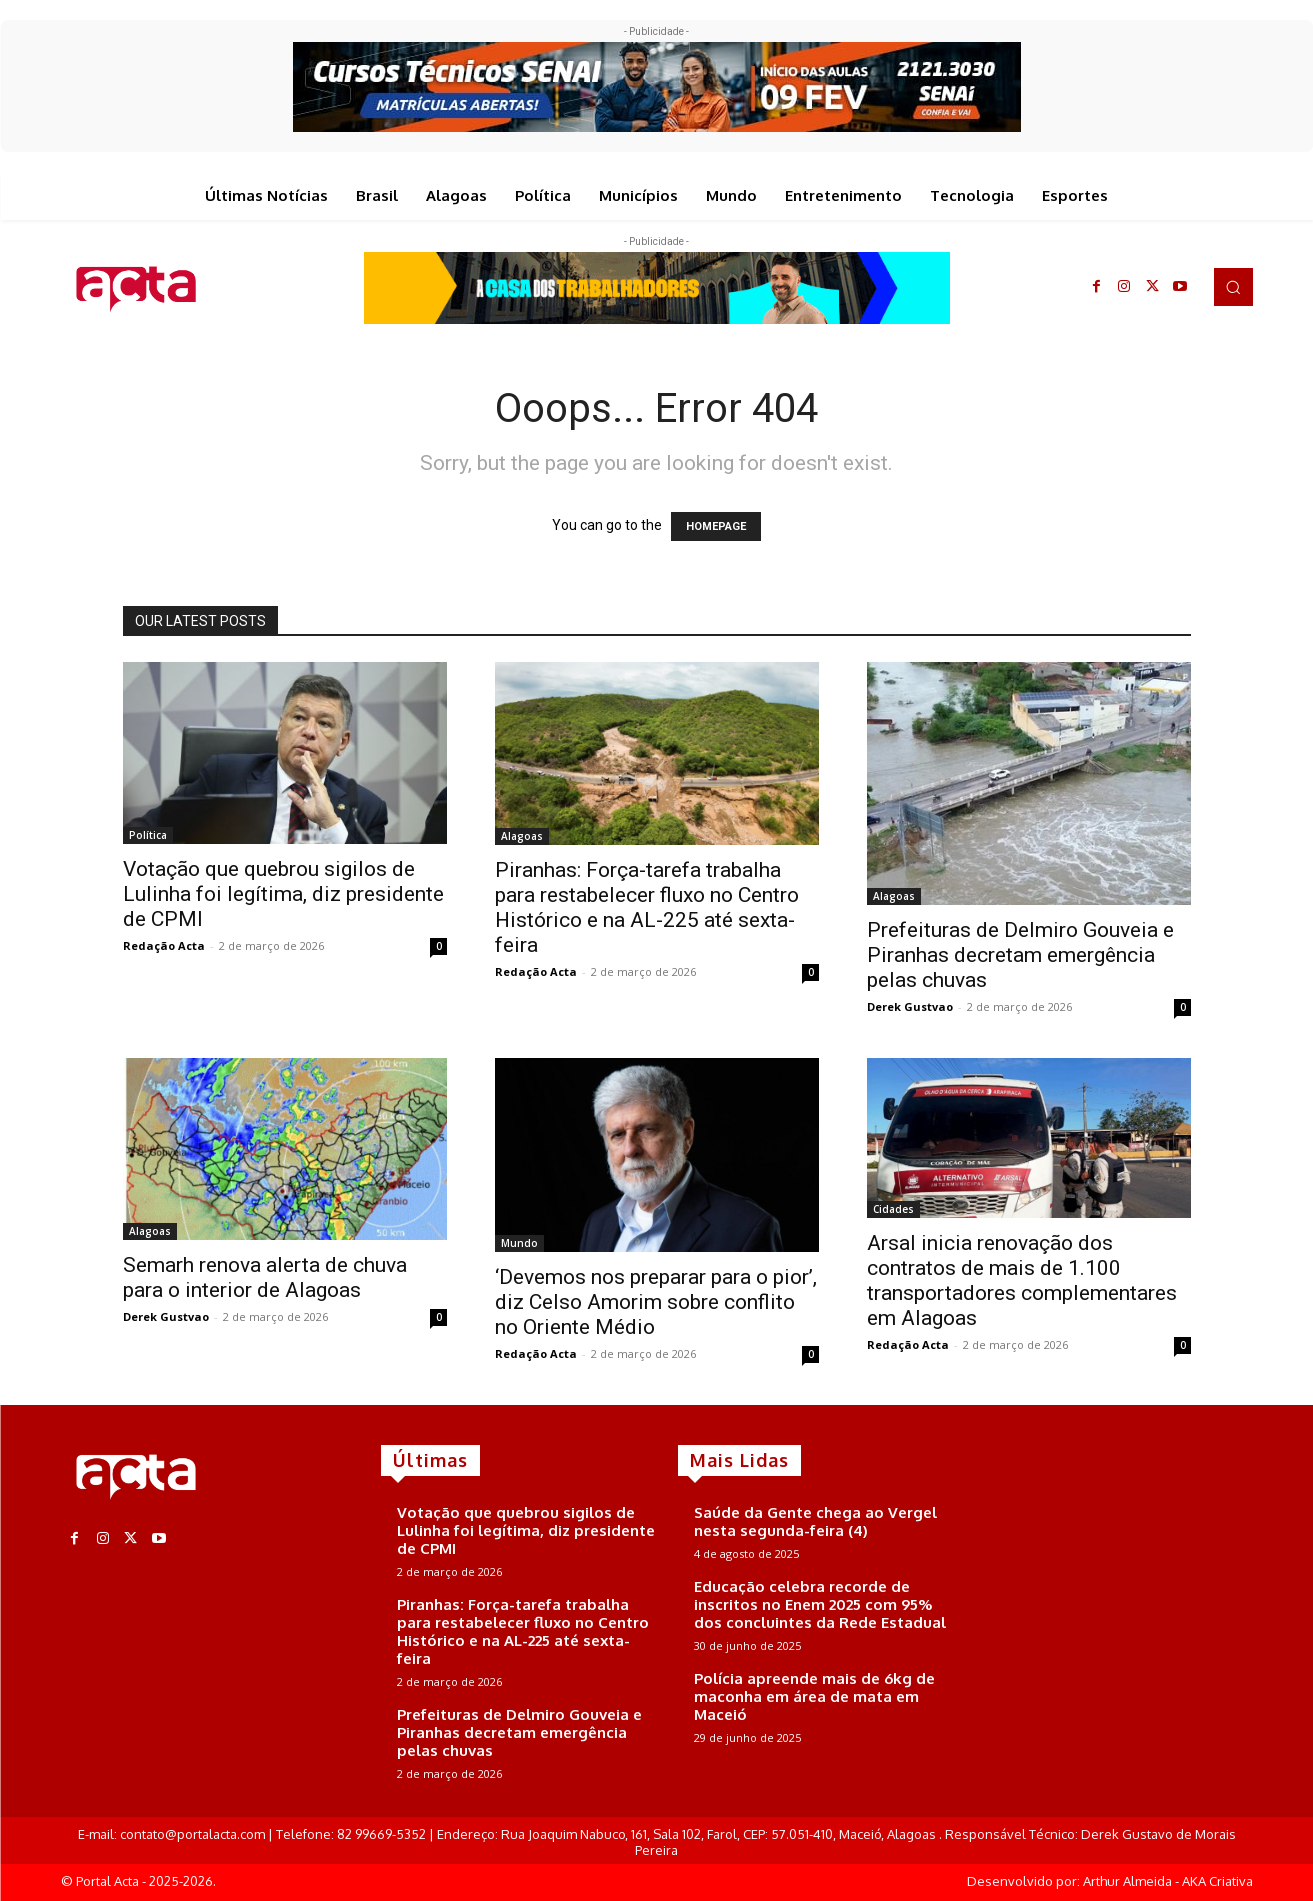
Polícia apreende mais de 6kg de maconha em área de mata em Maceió (814, 1696)
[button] (1233, 287)
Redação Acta (164, 945)
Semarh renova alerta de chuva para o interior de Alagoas (265, 1277)
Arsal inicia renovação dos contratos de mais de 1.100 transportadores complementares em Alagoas (1022, 1280)
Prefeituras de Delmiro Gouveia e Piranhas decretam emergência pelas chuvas (1020, 955)
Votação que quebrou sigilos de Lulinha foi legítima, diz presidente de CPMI (283, 894)
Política (148, 835)
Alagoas (522, 836)
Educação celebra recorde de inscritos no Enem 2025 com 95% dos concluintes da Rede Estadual (820, 1604)
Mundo (519, 1243)
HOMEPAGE (716, 526)
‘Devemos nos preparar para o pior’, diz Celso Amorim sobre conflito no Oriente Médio (656, 1302)
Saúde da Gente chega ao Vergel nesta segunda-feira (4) (815, 1521)
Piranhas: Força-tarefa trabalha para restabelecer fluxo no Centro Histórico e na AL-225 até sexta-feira (647, 907)
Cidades (893, 1209)
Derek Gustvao (910, 1006)
